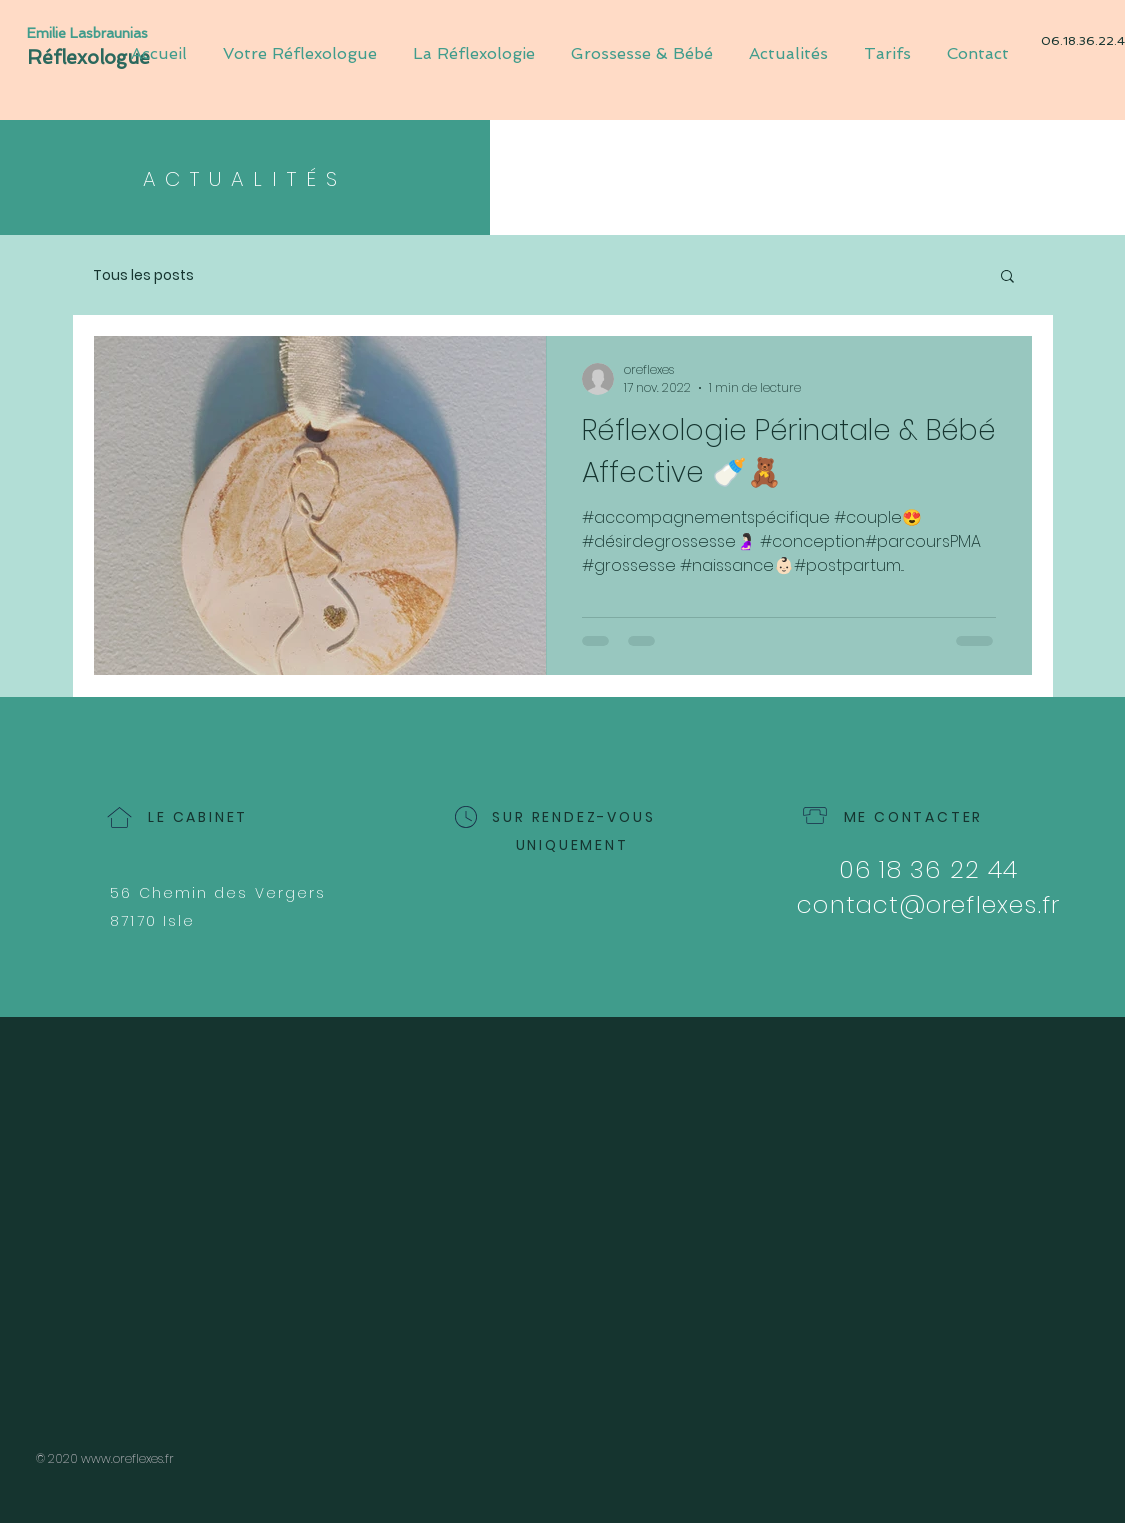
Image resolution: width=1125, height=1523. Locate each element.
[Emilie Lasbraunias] (94, 33)
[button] (1007, 277)
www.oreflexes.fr (127, 1458)
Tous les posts (143, 275)
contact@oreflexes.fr (928, 904)
